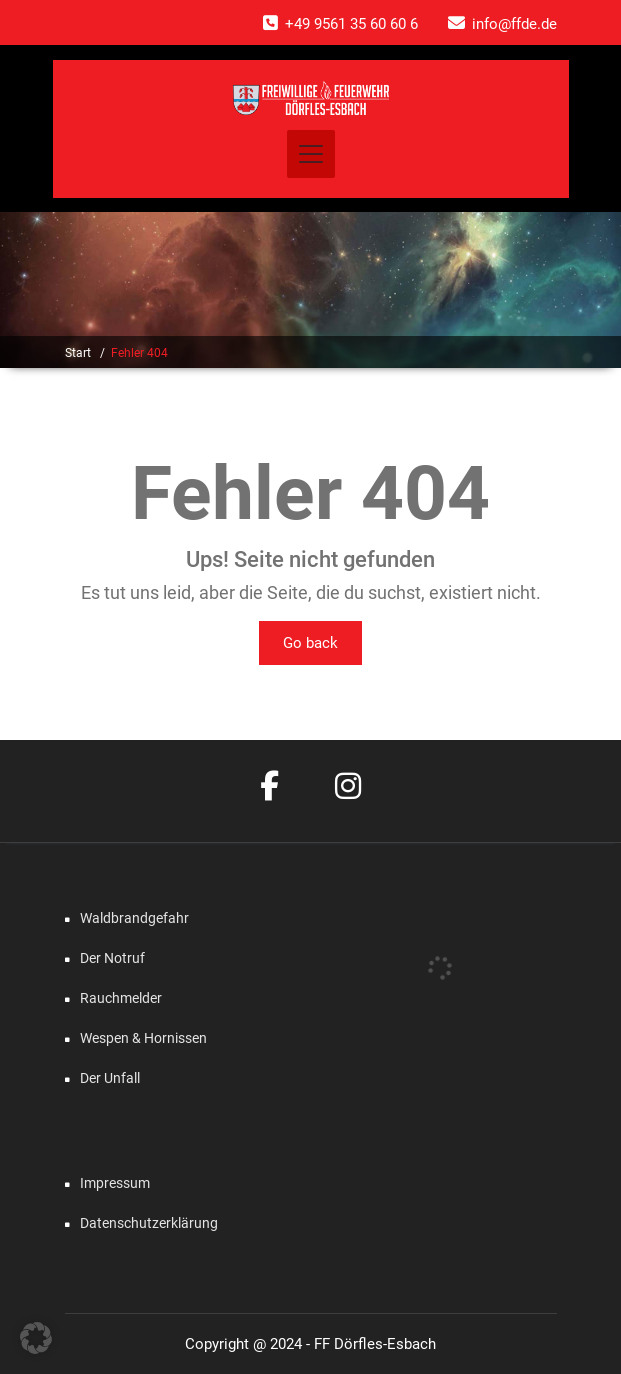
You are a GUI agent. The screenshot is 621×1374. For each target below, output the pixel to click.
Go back (310, 643)
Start (78, 353)
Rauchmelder (121, 998)
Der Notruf (112, 958)
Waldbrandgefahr (134, 918)
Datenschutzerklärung (149, 1223)
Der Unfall (110, 1078)
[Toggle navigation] (311, 154)
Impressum (115, 1183)
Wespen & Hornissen (143, 1038)
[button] (36, 1338)
